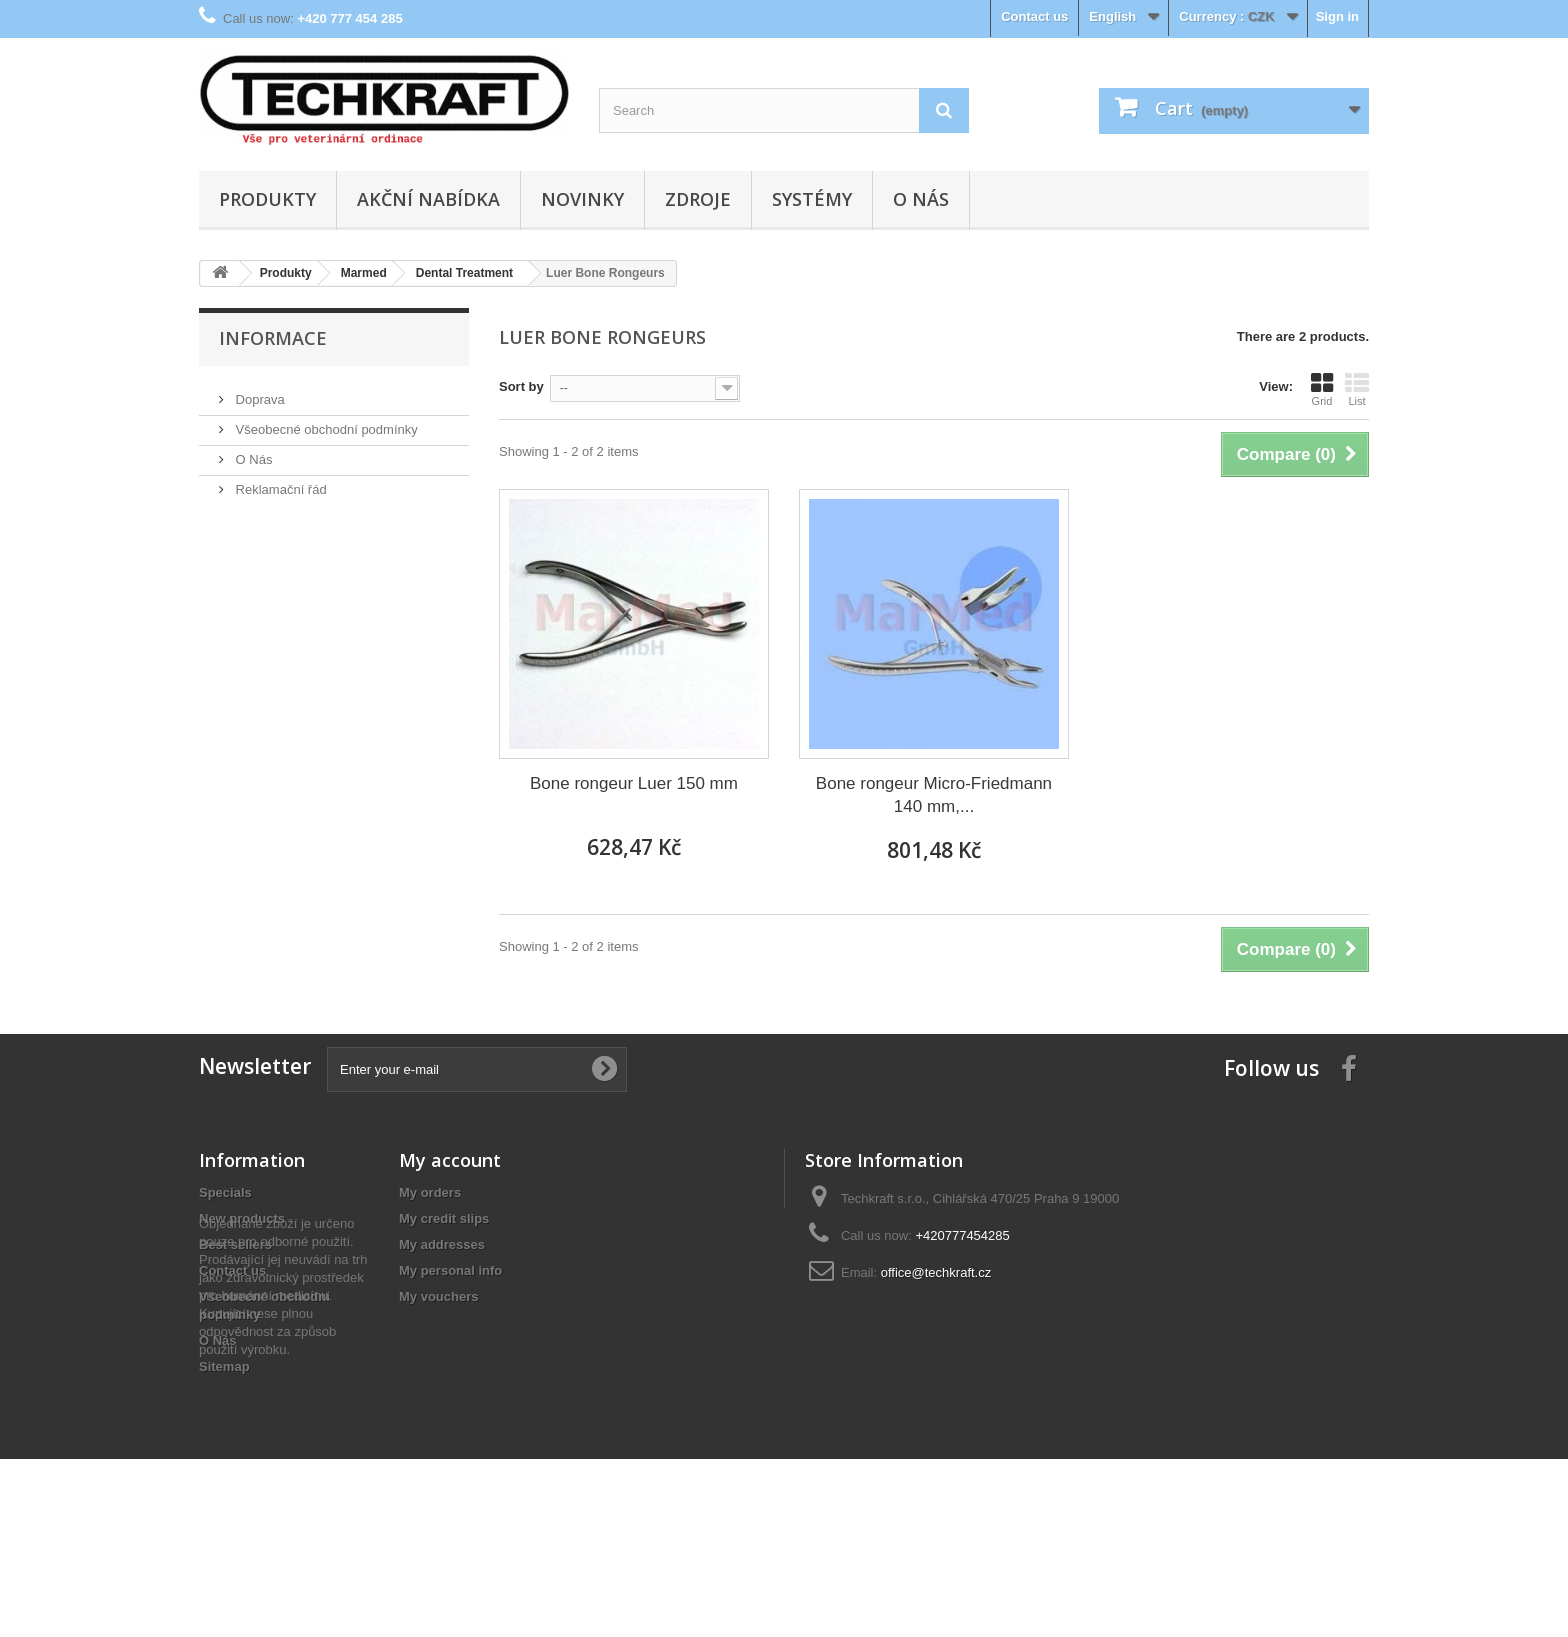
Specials (225, 1192)
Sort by (521, 386)
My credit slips (444, 1218)
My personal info (450, 1270)
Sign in (1337, 16)
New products (242, 1218)
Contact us (1034, 16)
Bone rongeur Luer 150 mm (634, 783)
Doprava (258, 391)
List (1357, 389)
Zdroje (698, 199)
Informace (273, 338)
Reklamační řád (279, 481)
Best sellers (235, 1244)
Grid (1322, 389)
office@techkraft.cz (936, 1272)
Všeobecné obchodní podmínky (325, 421)
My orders (430, 1192)
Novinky (582, 199)
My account (450, 1160)
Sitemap (224, 1366)
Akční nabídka (428, 199)
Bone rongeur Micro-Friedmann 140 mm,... (934, 795)
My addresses (442, 1244)
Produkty (267, 199)
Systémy (812, 199)
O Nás (921, 199)
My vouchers (438, 1296)
